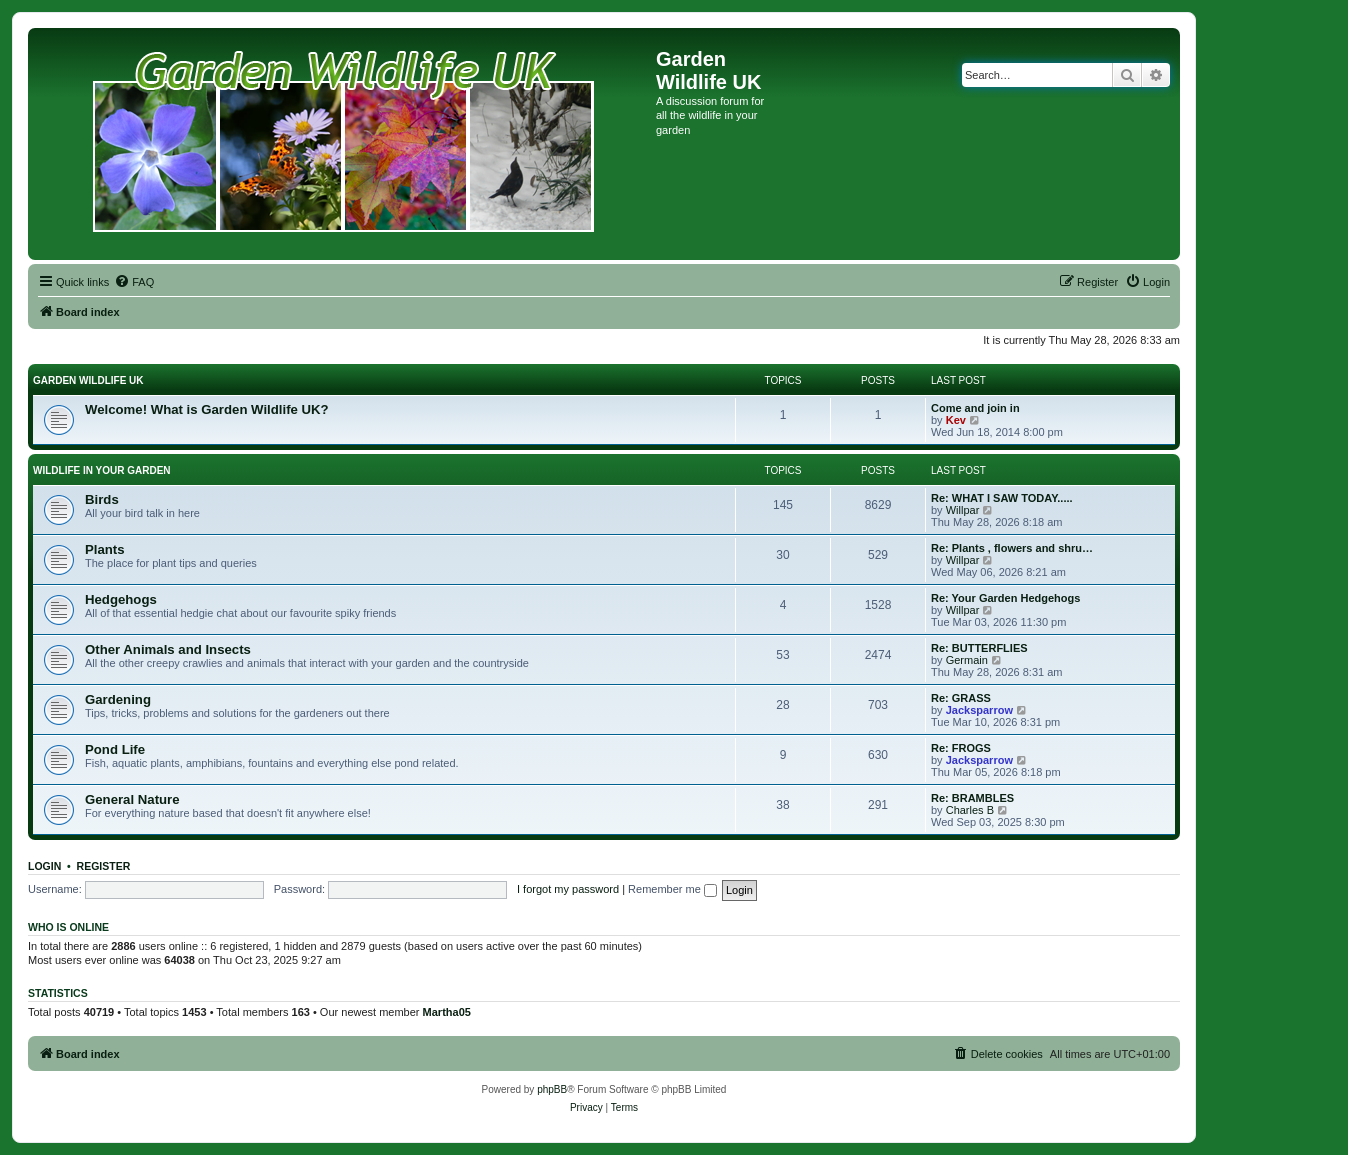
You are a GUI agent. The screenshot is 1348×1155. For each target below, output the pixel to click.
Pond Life (115, 749)
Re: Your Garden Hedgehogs (1005, 598)
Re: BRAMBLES (972, 798)
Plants (105, 549)
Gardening (118, 699)
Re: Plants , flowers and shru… (1012, 548)
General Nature (132, 799)
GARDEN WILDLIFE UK (88, 380)
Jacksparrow (979, 710)
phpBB (552, 1089)
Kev (956, 420)
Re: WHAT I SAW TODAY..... (1002, 498)
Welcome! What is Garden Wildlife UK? (207, 409)
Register (104, 866)
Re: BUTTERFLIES (979, 648)
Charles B (970, 810)
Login (44, 866)
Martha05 (447, 1012)
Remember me (672, 889)
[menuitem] (134, 282)
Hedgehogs (121, 599)
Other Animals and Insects (168, 649)
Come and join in (975, 408)
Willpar (963, 510)
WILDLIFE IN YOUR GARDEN (102, 470)
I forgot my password (568, 889)
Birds (102, 499)
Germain (967, 660)
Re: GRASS (961, 698)
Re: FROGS (961, 748)
